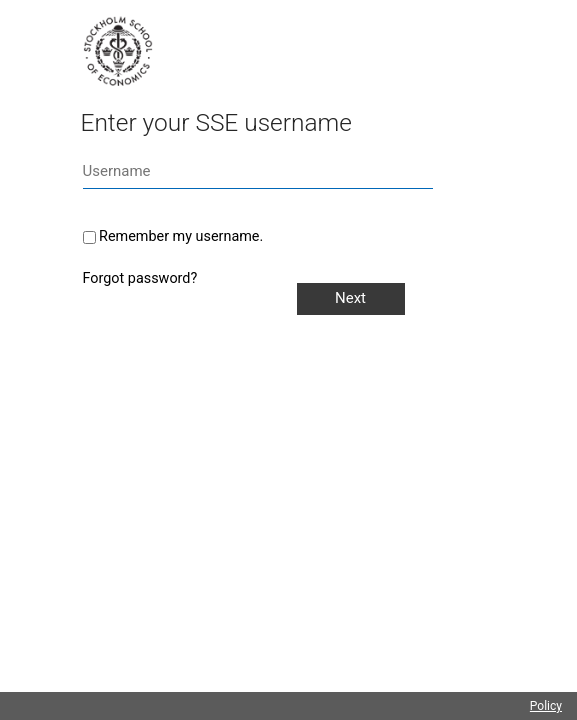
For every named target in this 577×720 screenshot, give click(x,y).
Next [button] (350, 298)
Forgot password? (140, 278)
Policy (546, 706)
